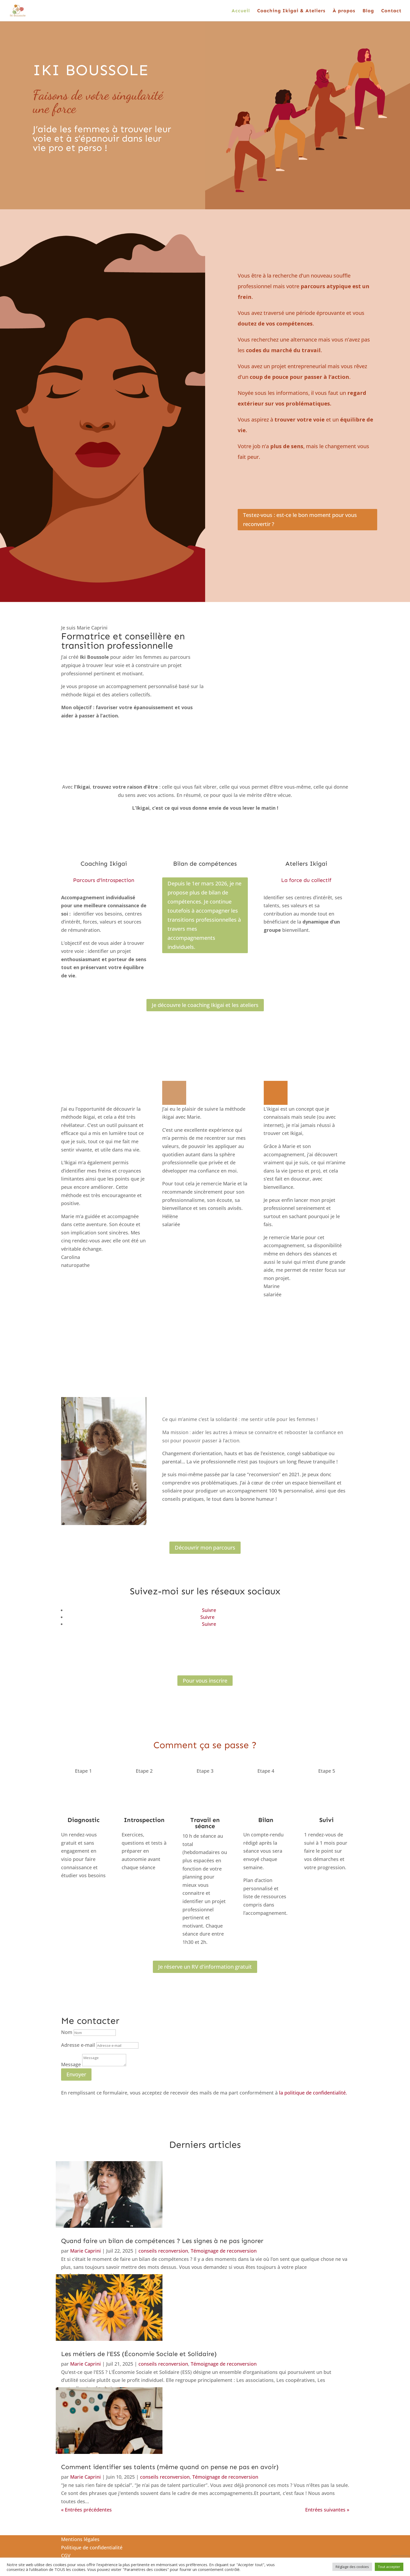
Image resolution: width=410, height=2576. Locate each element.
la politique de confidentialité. (313, 2092)
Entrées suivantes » (327, 2509)
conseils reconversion (163, 2251)
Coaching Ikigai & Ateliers (291, 11)
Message (71, 2064)
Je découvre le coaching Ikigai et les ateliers (205, 1005)
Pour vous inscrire (205, 1680)
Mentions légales (80, 2539)
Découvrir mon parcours (205, 1547)
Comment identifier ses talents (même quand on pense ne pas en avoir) (169, 2467)
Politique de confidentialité (91, 2547)
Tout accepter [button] (389, 2566)
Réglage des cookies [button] (352, 2566)
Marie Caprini (85, 2251)
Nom (66, 2032)
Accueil (241, 11)
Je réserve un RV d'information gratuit (205, 1966)
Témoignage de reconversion (224, 2251)
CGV (65, 2555)
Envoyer (76, 2074)
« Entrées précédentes (86, 2509)
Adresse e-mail (78, 2045)
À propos (344, 11)
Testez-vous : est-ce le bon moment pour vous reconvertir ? (300, 519)
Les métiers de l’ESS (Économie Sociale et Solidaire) (139, 2354)
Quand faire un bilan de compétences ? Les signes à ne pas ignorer (162, 2241)
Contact (391, 11)
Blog (368, 11)
